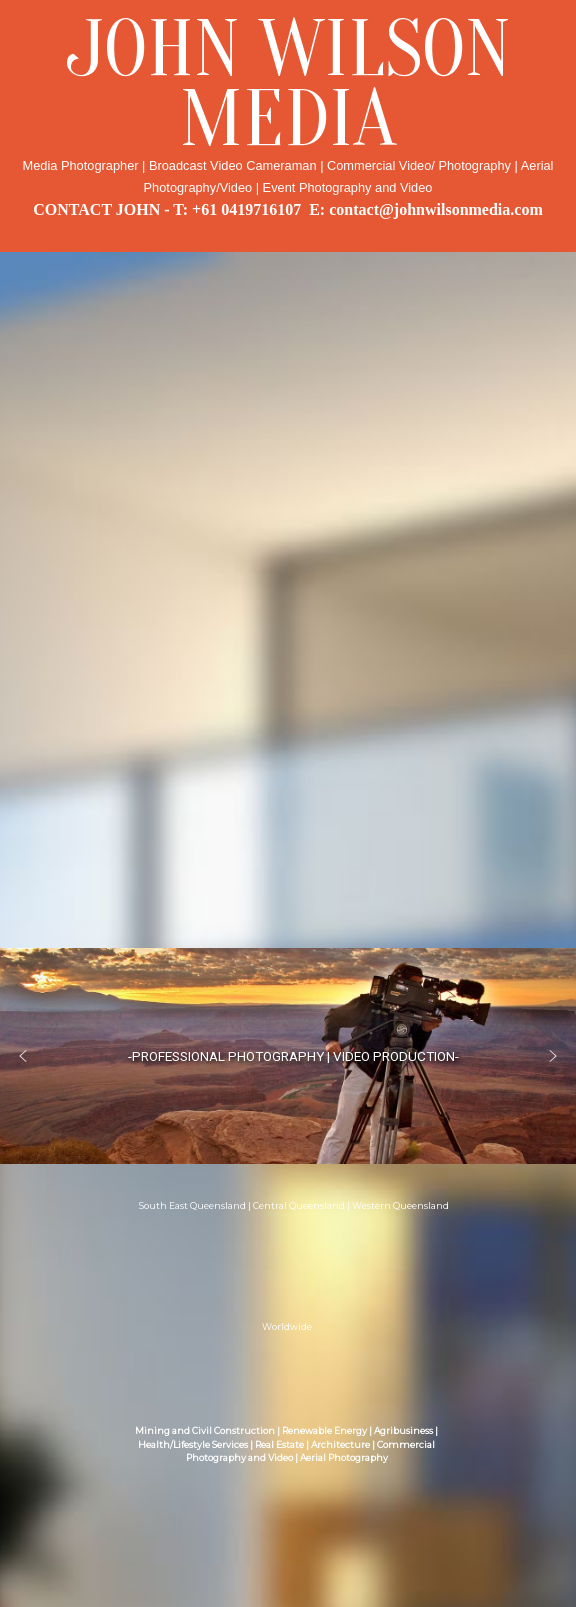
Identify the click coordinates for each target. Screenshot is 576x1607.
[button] (23, 1056)
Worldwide (287, 1327)
